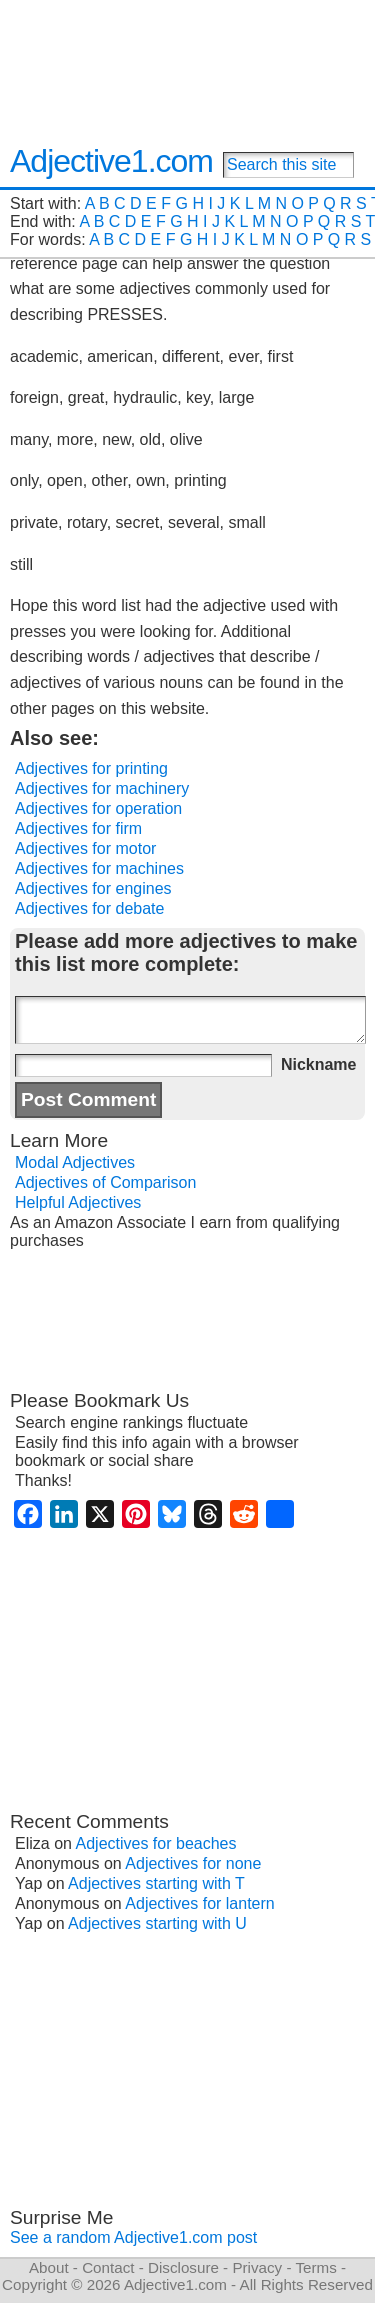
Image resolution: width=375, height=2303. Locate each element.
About (49, 2267)
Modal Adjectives (75, 1162)
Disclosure (183, 2267)
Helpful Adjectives (78, 1202)
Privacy (257, 2267)
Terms (315, 2267)
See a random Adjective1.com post (133, 2237)
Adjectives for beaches (156, 1843)
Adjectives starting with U (157, 1923)
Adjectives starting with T (156, 1883)
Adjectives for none (193, 1863)
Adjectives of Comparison (105, 1182)
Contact (108, 2267)
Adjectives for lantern (199, 1903)
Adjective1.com (111, 161)
